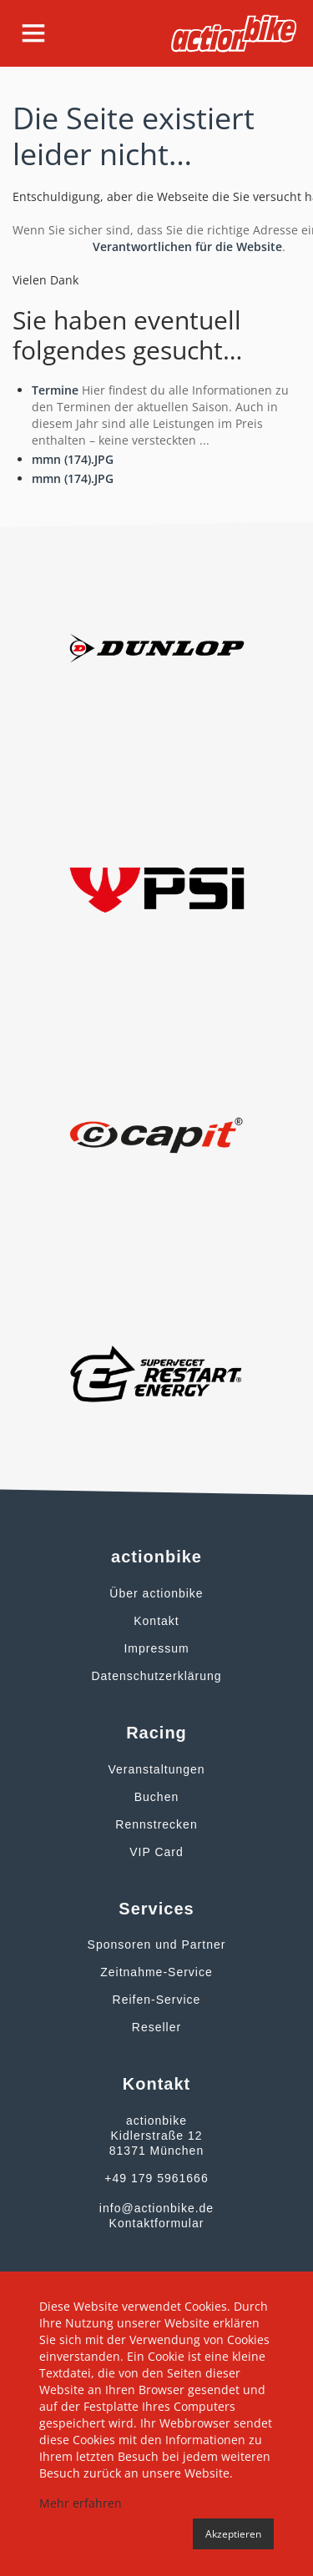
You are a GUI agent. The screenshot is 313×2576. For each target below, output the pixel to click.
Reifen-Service (157, 1999)
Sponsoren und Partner (157, 1944)
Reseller (156, 2027)
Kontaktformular (156, 2223)
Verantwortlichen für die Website (187, 246)
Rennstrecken (156, 1824)
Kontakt (156, 1621)
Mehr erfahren (80, 2503)
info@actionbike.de (156, 2208)
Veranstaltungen (156, 1769)
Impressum (156, 1648)
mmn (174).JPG (73, 459)
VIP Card (156, 1852)
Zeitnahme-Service (156, 1972)
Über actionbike (156, 1593)
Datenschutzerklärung (156, 1676)
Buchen (156, 1797)
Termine (55, 390)
